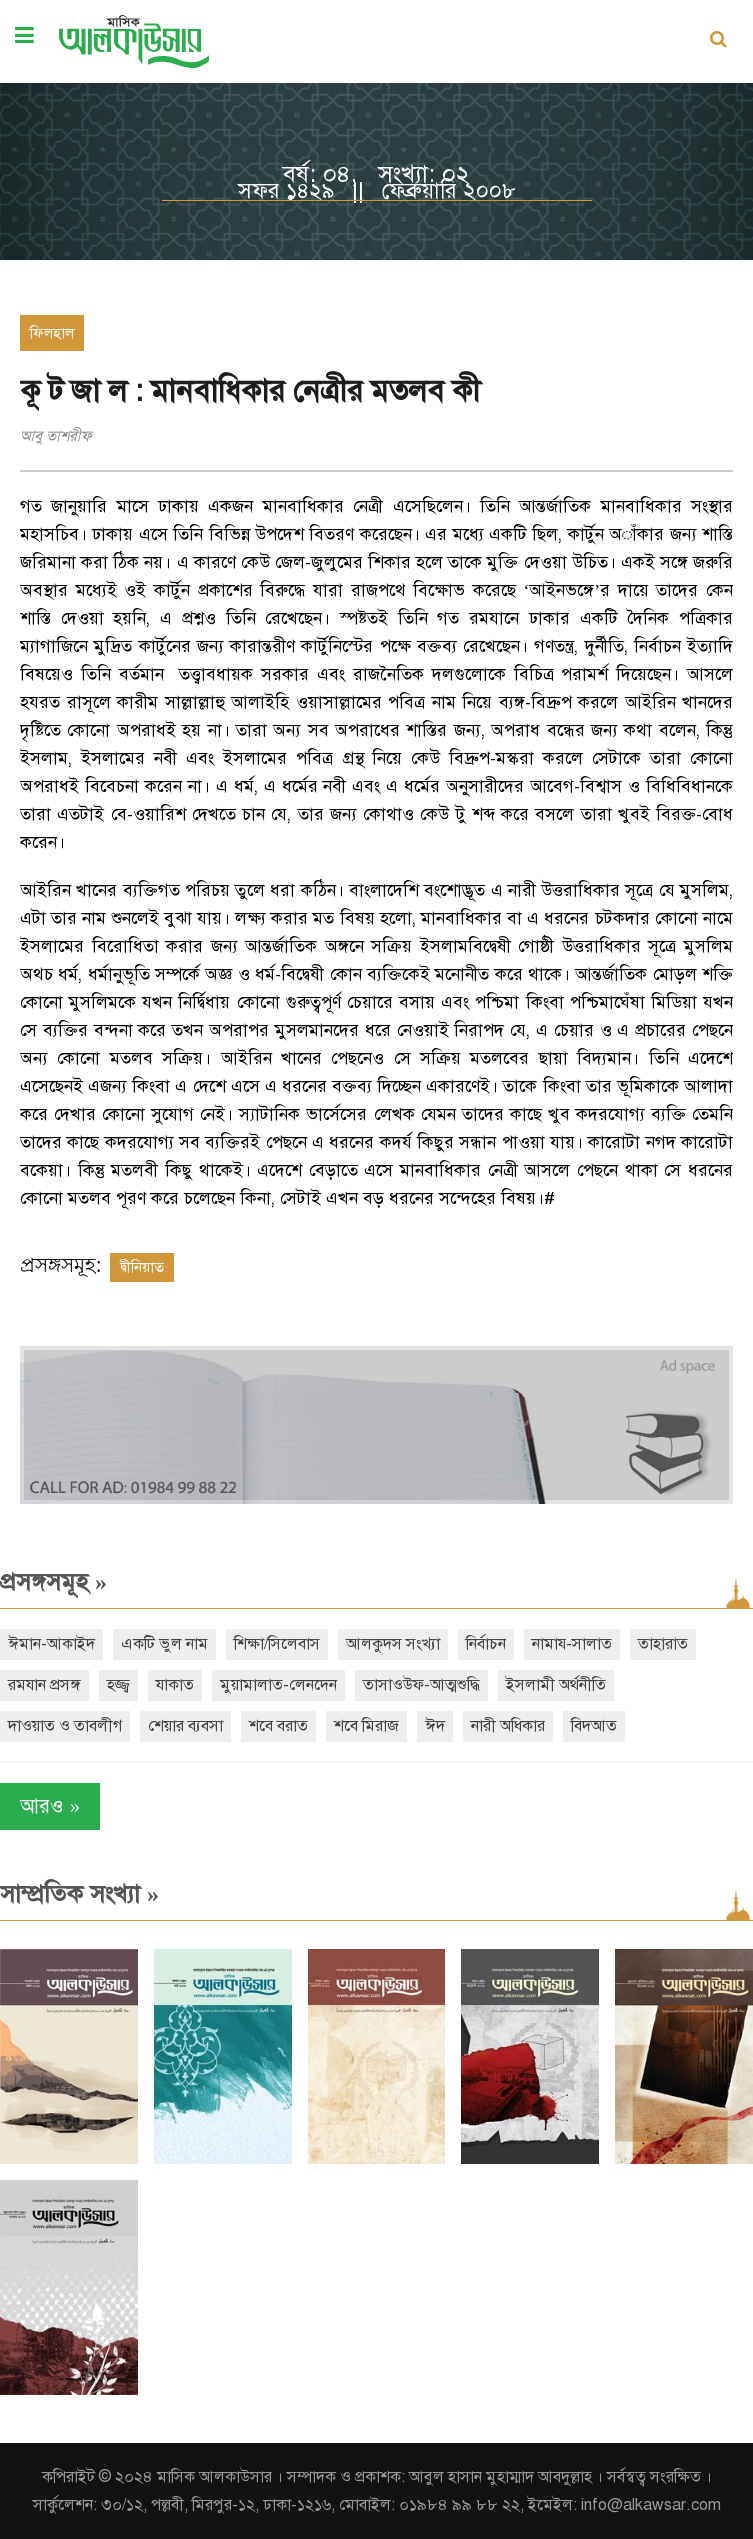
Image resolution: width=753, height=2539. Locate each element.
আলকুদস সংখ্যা (393, 1644)
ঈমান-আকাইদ (51, 1644)
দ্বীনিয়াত (142, 1267)
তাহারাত (663, 1644)
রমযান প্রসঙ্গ (44, 1685)
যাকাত (175, 1685)
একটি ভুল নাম (164, 1644)
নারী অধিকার (508, 1726)
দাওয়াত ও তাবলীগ (65, 1726)
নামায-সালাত (572, 1644)
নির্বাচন (486, 1644)
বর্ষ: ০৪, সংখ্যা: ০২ (376, 174)
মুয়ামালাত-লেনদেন (278, 1685)
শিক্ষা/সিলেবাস (277, 1644)
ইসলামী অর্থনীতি (556, 1685)
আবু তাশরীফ (56, 436)
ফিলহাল (52, 333)
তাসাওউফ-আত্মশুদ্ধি (421, 1685)
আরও (50, 1806)
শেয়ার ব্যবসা (185, 1726)
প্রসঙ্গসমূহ (53, 1582)
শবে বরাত (278, 1726)
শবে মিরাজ (366, 1726)
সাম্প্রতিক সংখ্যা (79, 1894)
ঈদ (435, 1726)
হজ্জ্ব (118, 1685)
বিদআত (594, 1726)
